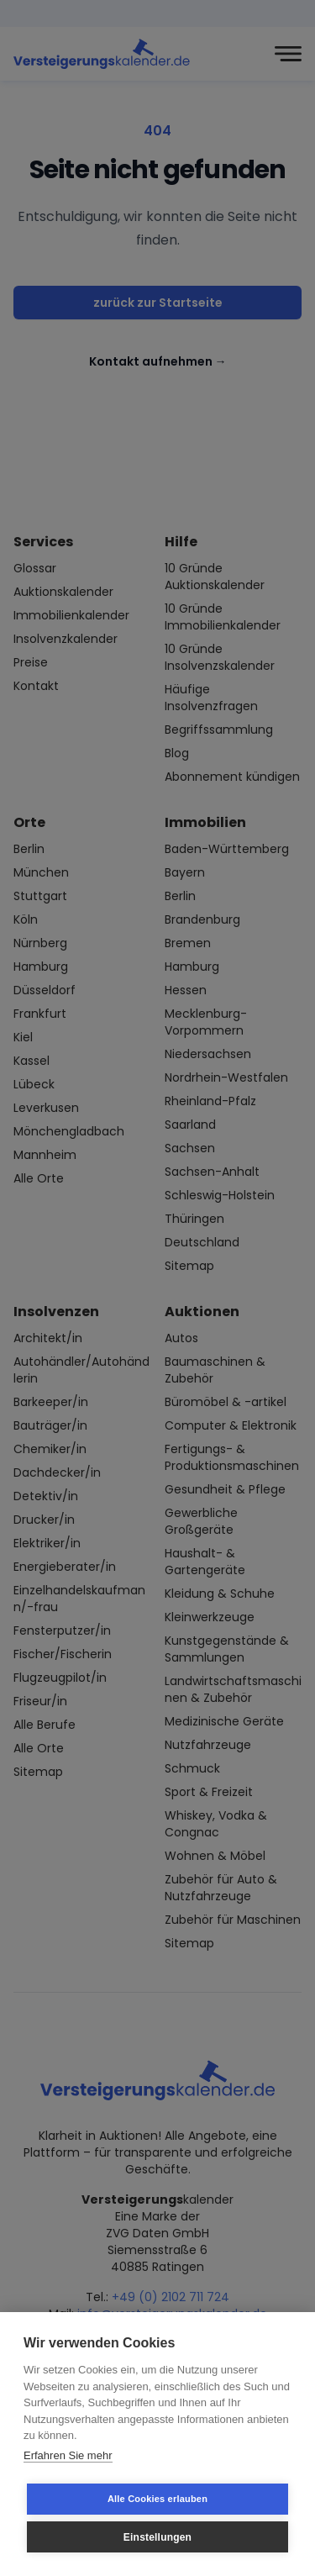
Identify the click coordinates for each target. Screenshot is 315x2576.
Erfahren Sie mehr (68, 2455)
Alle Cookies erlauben (157, 2499)
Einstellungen (157, 2537)
